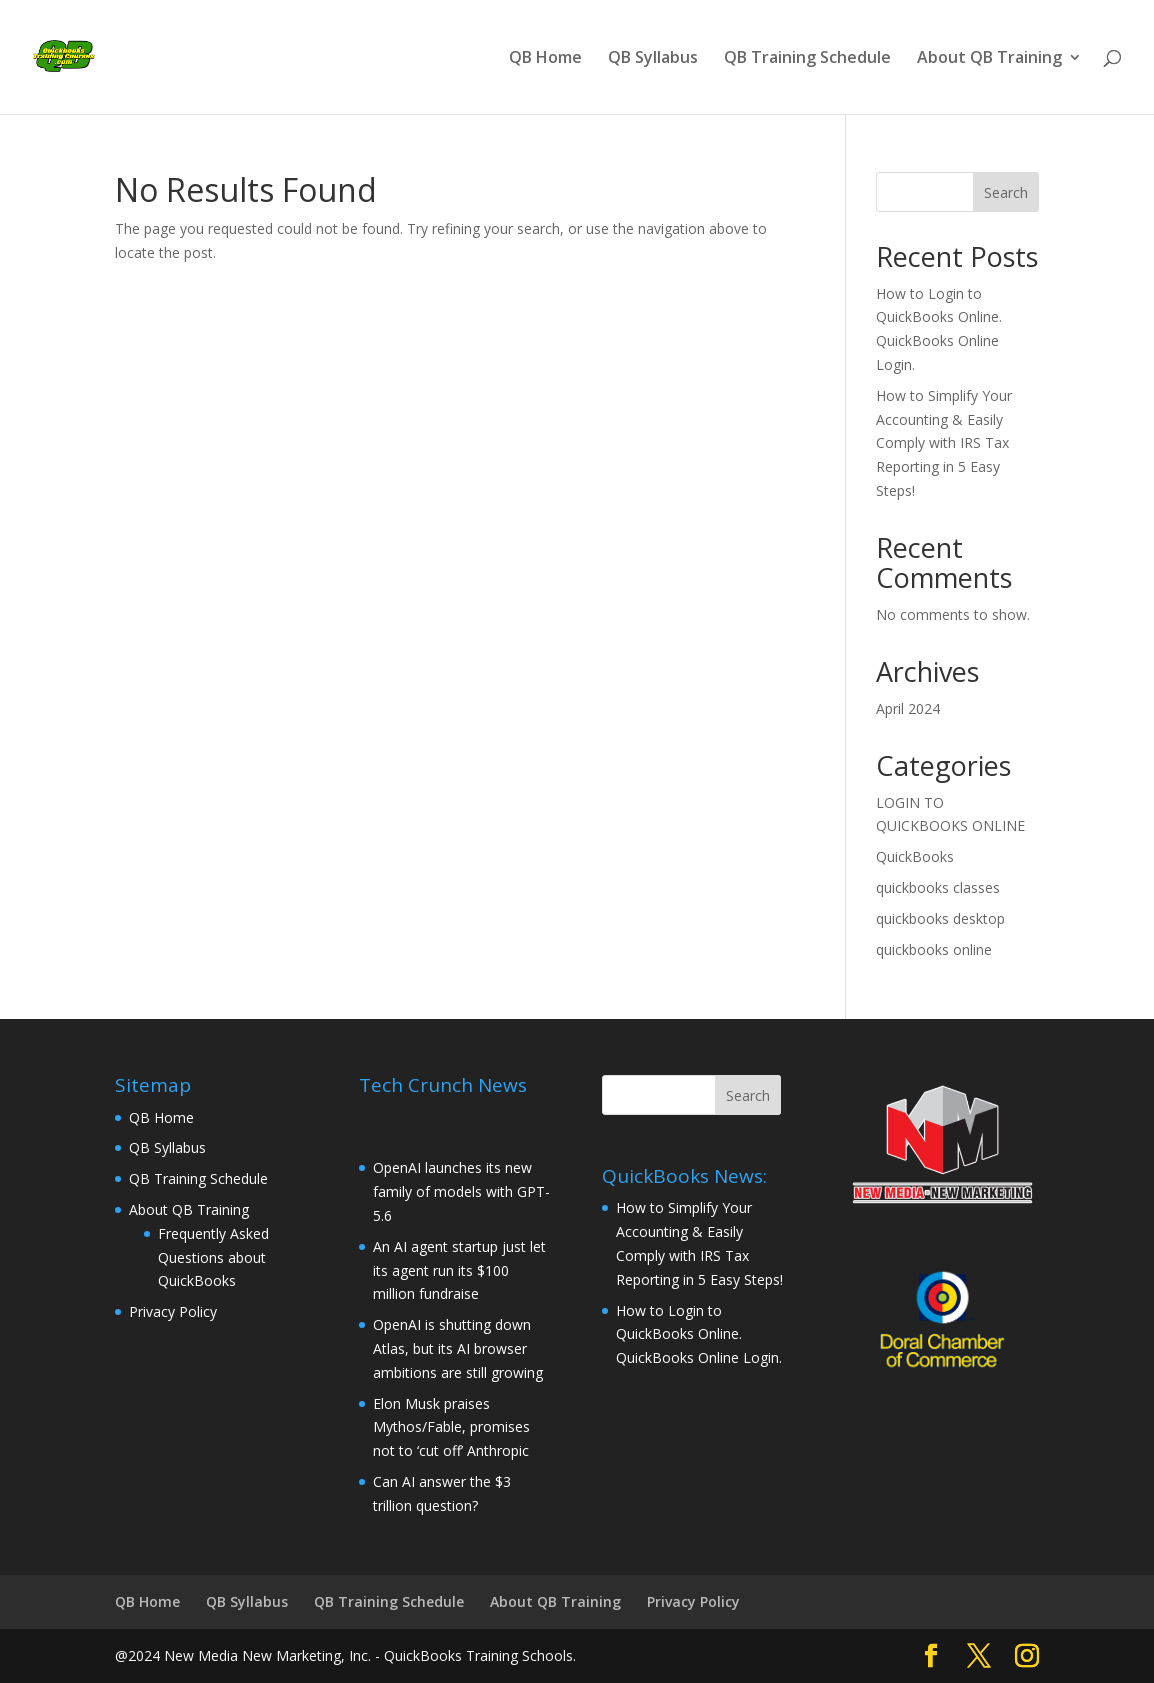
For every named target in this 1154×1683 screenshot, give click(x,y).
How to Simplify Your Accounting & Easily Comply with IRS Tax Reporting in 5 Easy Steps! (944, 443)
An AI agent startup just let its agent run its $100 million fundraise (459, 1270)
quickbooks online (934, 949)
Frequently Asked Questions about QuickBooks (213, 1257)
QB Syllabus (653, 59)
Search (1006, 192)
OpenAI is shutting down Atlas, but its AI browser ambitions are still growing (458, 1348)
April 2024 (908, 708)
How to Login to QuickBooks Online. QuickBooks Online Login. (699, 1334)
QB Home (545, 59)
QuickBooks (915, 856)
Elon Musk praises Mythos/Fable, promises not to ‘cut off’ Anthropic (451, 1427)
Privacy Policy (173, 1311)
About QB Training (989, 59)
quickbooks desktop (940, 918)
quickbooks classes (938, 887)
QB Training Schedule (807, 59)
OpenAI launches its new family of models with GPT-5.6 (461, 1191)
